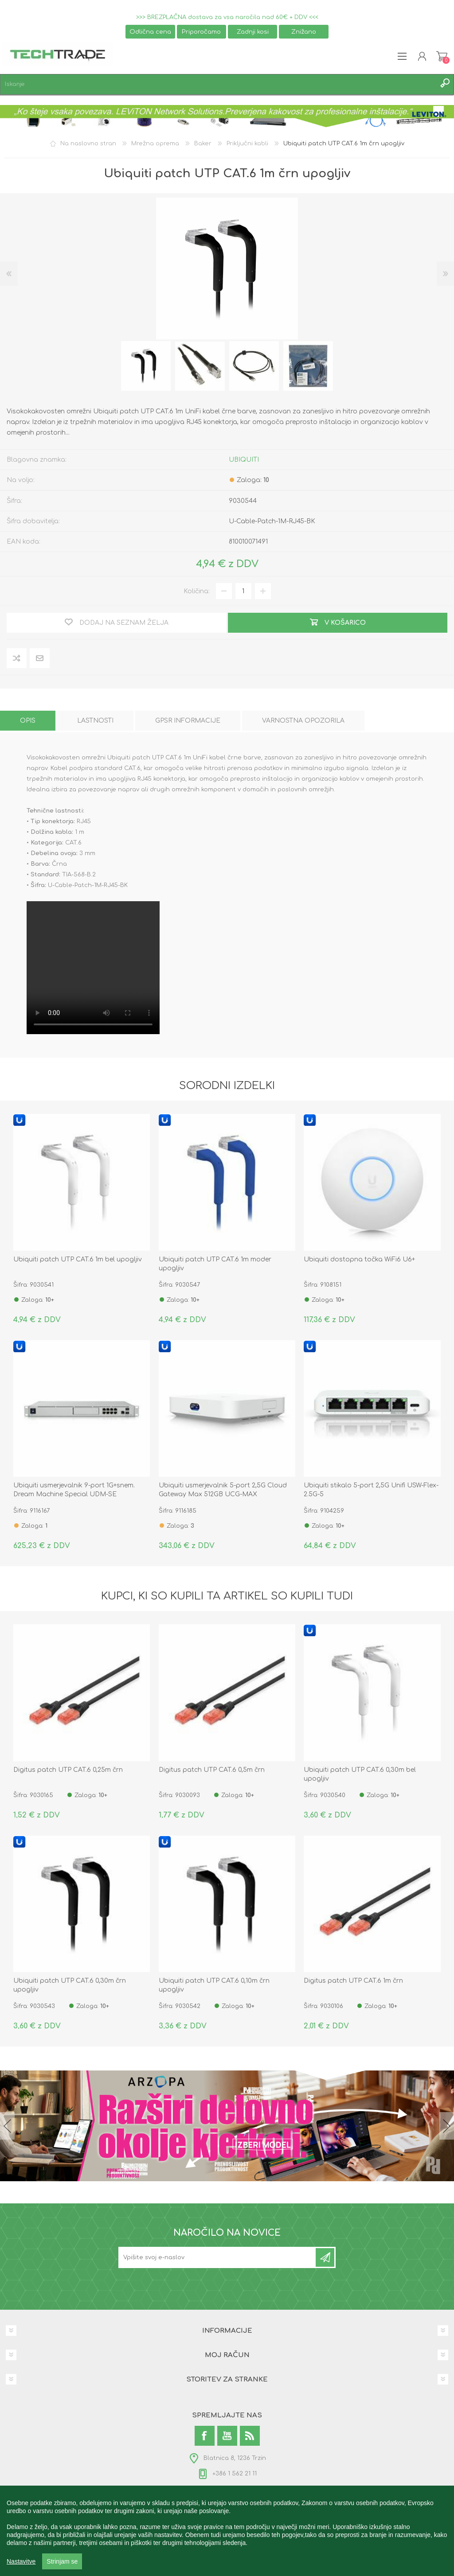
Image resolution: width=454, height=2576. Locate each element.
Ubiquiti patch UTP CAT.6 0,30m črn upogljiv (69, 1985)
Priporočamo (201, 31)
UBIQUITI (244, 459)
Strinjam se (62, 2561)
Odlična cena (150, 31)
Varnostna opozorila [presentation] (303, 720)
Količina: (197, 591)
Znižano (303, 31)
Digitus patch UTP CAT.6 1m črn (353, 1980)
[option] (146, 366)
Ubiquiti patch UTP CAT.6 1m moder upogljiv (215, 1264)
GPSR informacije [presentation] (187, 720)
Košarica (442, 56)
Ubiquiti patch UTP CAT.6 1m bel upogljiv (77, 1259)
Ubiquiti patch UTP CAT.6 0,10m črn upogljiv (214, 1985)
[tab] (27, 721)
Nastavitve (21, 2561)
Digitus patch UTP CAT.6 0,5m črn (212, 1770)
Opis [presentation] (27, 720)
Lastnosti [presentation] (95, 720)
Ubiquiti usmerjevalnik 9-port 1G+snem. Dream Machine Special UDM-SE (74, 1490)
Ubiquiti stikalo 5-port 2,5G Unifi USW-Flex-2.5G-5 (371, 1490)
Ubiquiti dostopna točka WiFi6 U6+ (359, 1259)
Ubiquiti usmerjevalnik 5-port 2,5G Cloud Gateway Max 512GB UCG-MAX (223, 1490)
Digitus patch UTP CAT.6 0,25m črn (68, 1770)
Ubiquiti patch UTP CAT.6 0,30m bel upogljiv (360, 1774)
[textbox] (218, 84)
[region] (227, 2531)
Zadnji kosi (253, 31)
